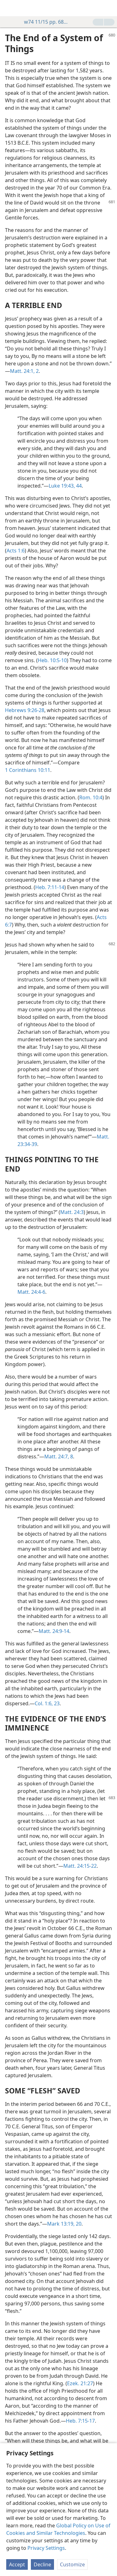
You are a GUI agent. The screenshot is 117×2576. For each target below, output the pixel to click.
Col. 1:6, (44, 1703)
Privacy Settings (46, 2548)
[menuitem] (9, 8)
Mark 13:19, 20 (64, 2223)
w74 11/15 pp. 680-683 (44, 21)
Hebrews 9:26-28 (24, 710)
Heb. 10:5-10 (52, 660)
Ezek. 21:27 (80, 2383)
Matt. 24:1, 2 (24, 371)
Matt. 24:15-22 (80, 1865)
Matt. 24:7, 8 (58, 1456)
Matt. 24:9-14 (54, 1631)
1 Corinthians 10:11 (27, 770)
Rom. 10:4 (90, 797)
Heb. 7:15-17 (80, 2420)
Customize (72, 2564)
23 (56, 1703)
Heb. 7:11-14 (49, 887)
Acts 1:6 (16, 550)
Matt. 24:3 (72, 1212)
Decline (42, 2564)
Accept (17, 2564)
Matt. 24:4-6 (31, 1291)
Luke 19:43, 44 (65, 485)
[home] (9, 8)
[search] (109, 8)
